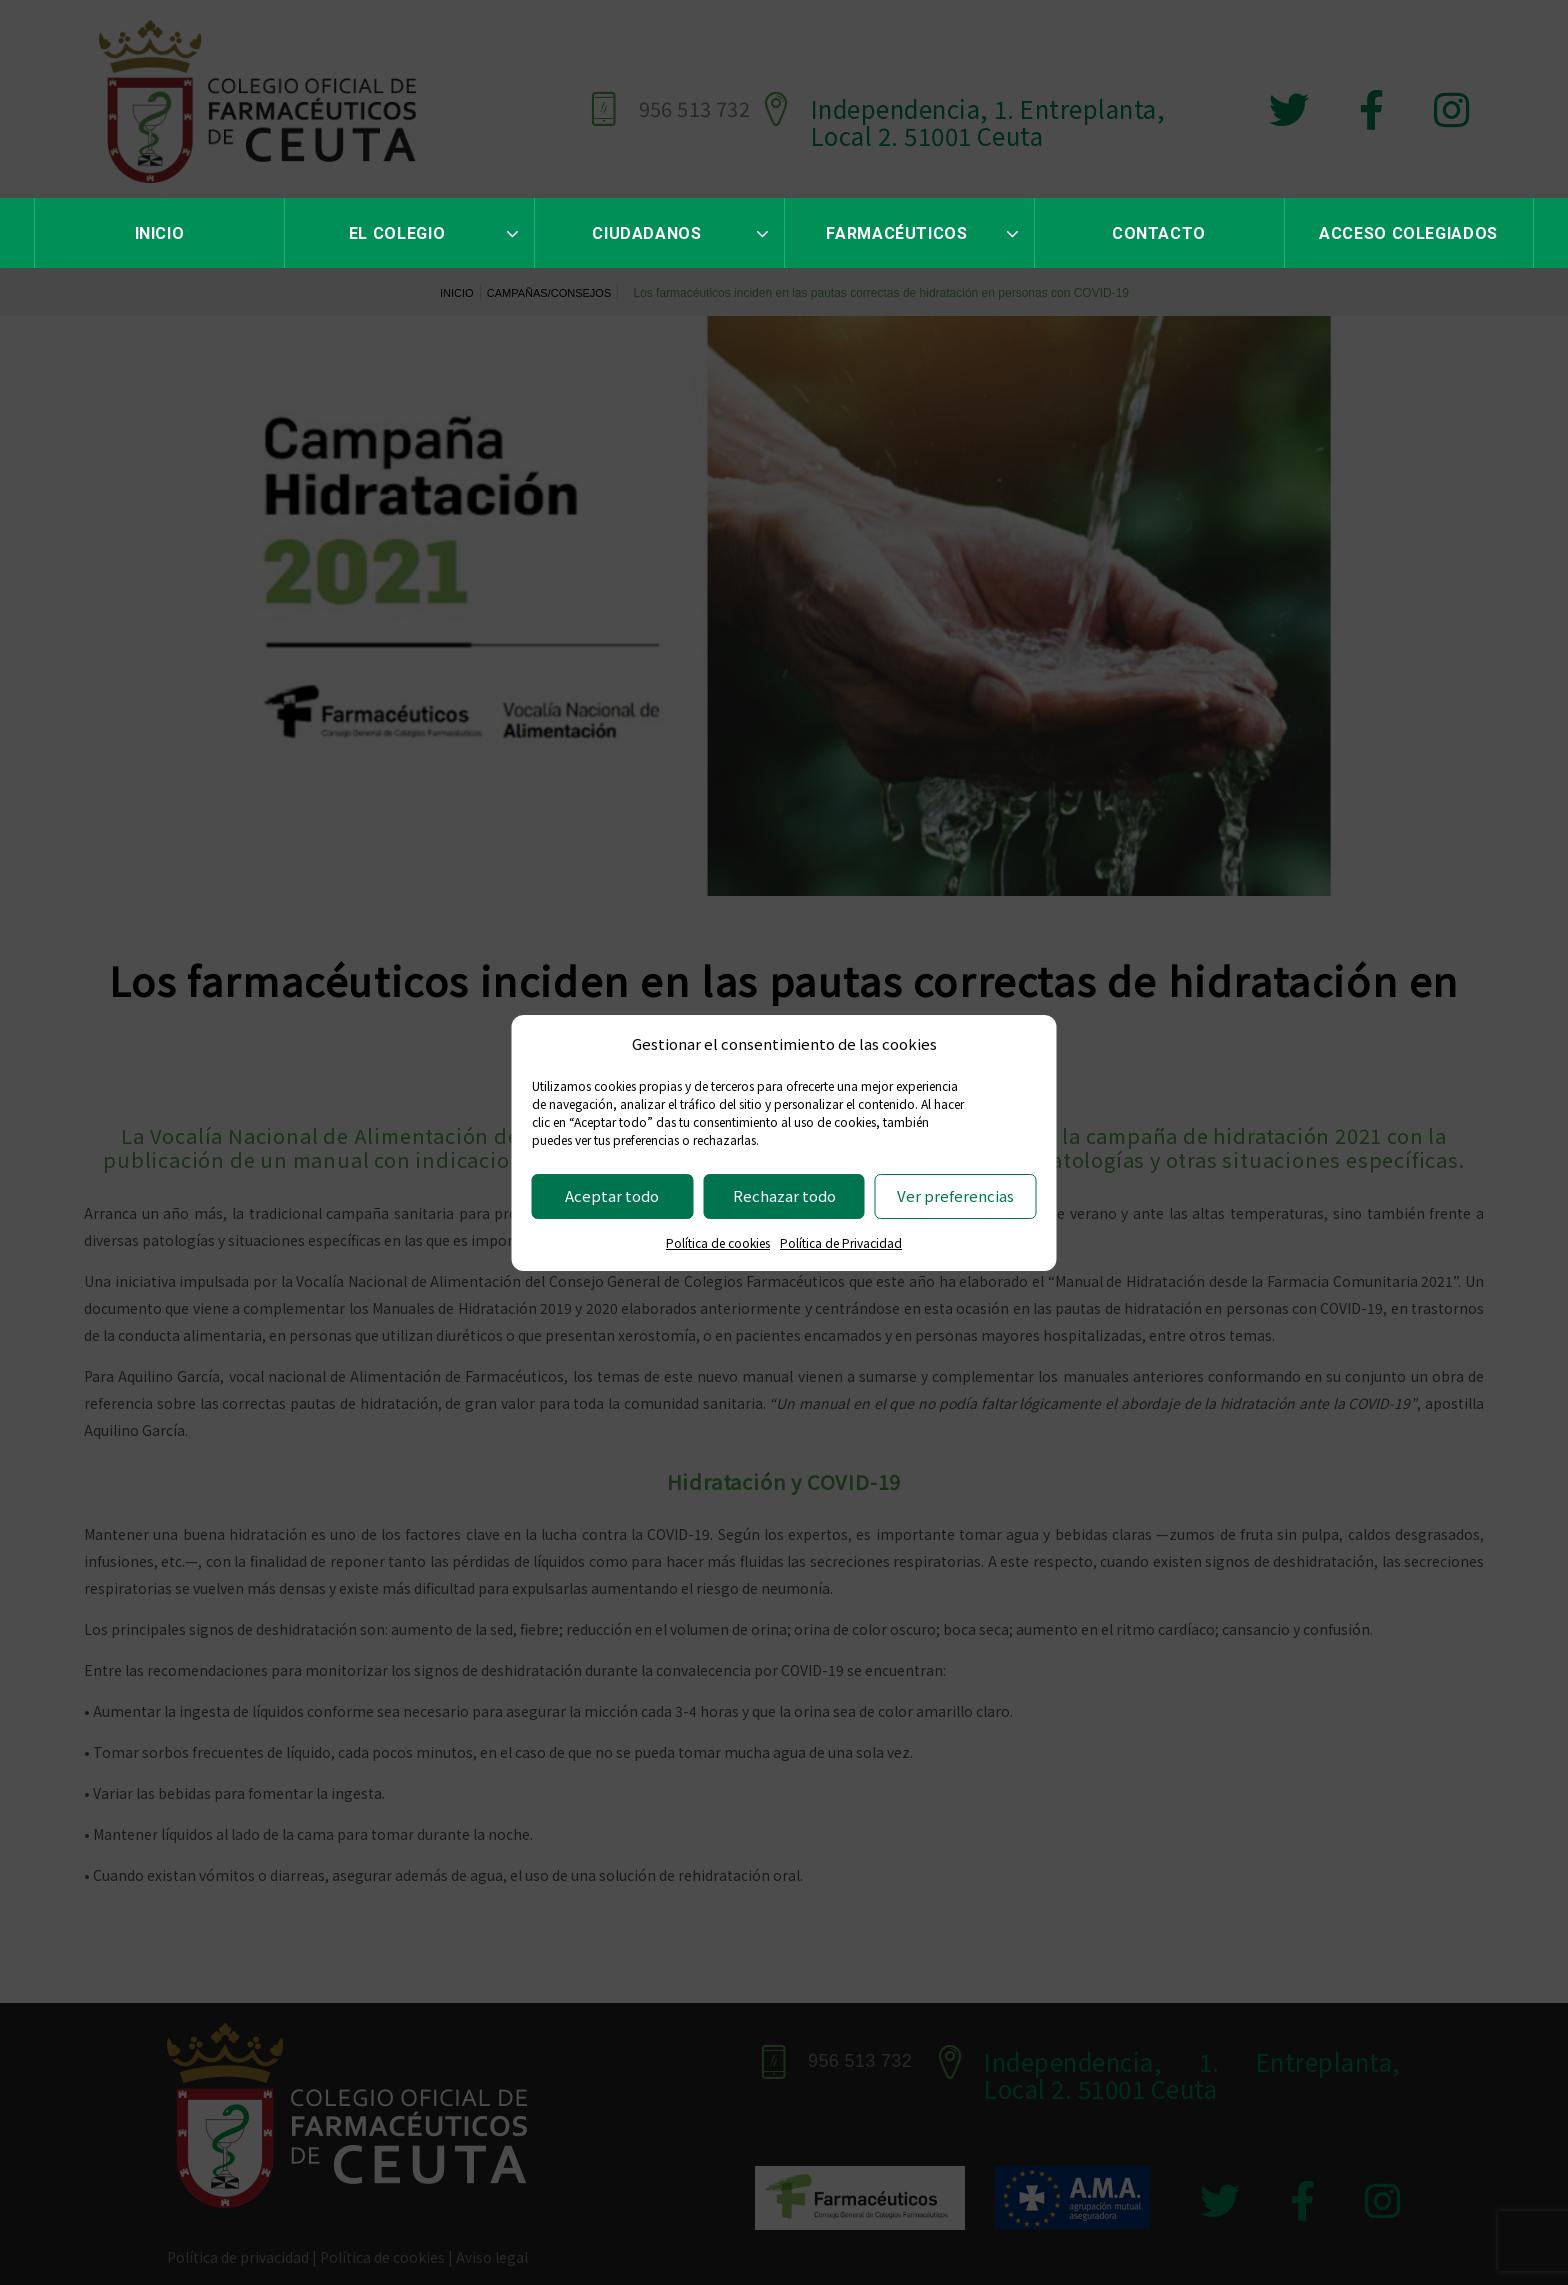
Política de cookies (718, 1242)
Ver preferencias (955, 1195)
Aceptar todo (612, 1195)
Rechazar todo (784, 1195)
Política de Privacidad (841, 1242)
